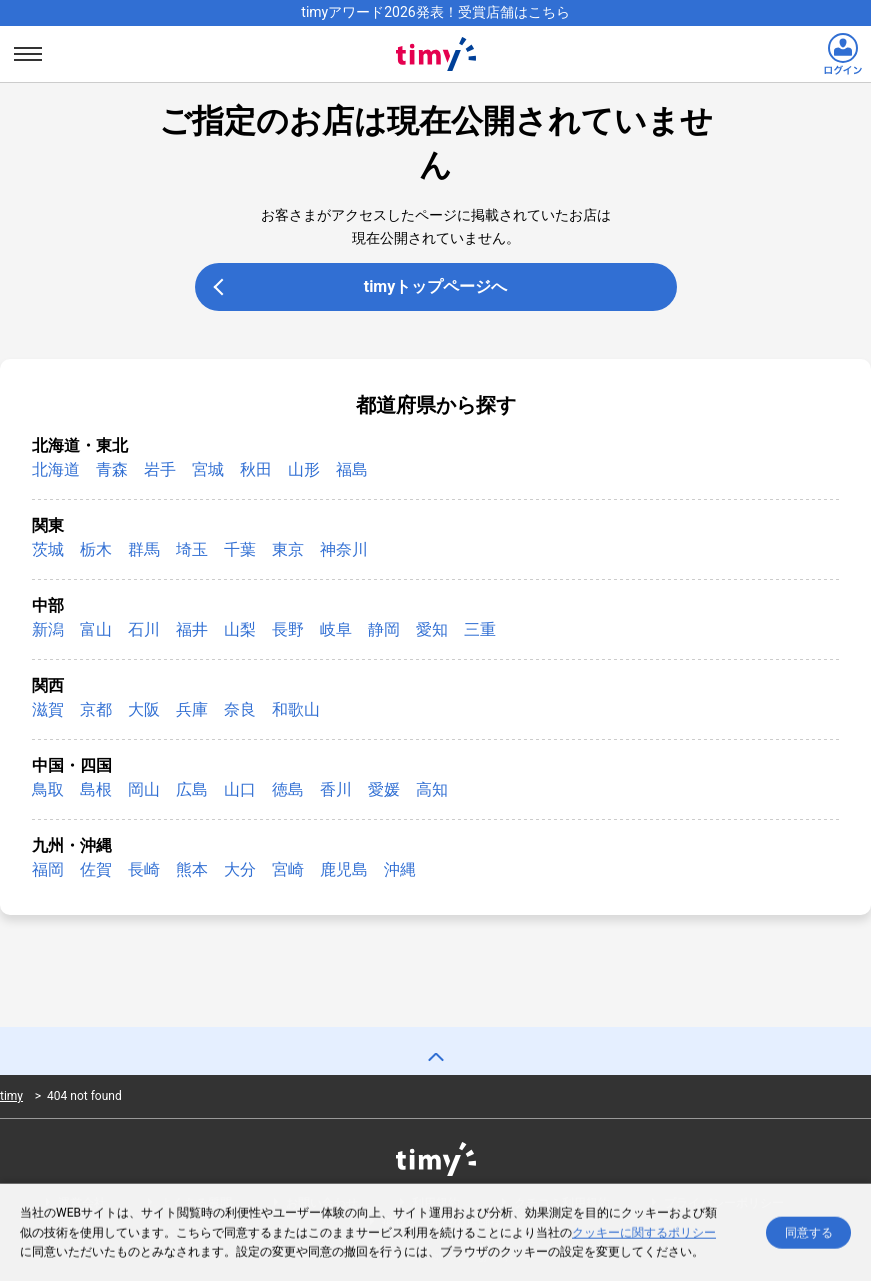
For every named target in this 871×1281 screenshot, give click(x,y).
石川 (144, 629)
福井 (192, 629)
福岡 (48, 869)
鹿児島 (344, 869)
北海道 (56, 469)
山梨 (240, 629)
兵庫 (192, 709)
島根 (96, 789)
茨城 (48, 549)
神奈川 (344, 549)
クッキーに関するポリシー (644, 1235)
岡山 (144, 789)
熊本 (192, 869)
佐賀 (96, 869)
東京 (288, 549)
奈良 (240, 709)
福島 (352, 469)
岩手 (160, 469)
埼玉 (192, 549)
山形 (304, 469)
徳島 (288, 789)
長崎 (144, 869)
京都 (96, 709)
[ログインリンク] (843, 54)
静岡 (384, 629)
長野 (288, 629)
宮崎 (288, 869)
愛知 (432, 629)
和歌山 (296, 709)
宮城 (208, 469)
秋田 (256, 469)
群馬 (144, 549)
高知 (432, 789)
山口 (240, 789)
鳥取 (48, 789)
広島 (192, 789)
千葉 (240, 549)
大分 (240, 869)
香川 (336, 789)
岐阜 (336, 629)
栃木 (96, 549)
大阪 (144, 709)
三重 (480, 629)
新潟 (48, 629)
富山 (96, 629)
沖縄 (400, 869)
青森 (112, 469)
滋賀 (48, 709)
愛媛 (384, 789)
